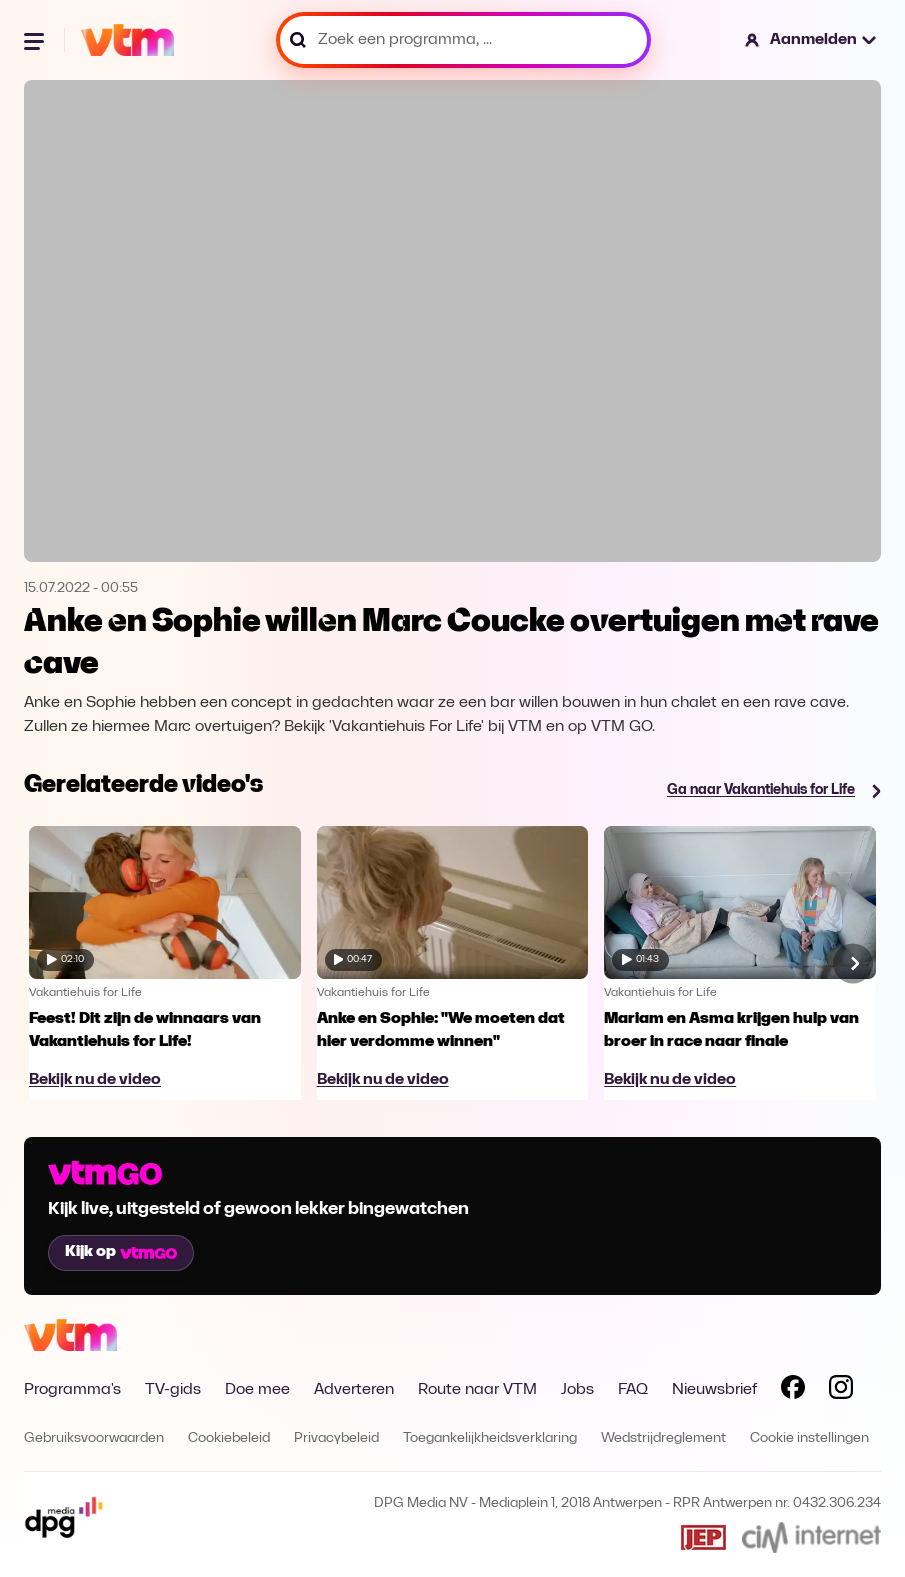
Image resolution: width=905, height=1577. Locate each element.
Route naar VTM (477, 1390)
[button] (811, 40)
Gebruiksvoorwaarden (94, 1438)
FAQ (633, 1390)
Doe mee (257, 1390)
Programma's (72, 1390)
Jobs (577, 1390)
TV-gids (173, 1390)
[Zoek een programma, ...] (463, 40)
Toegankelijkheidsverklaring (490, 1438)
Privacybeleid (336, 1438)
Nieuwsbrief (714, 1390)
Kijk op (121, 1252)
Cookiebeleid (229, 1438)
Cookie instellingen (809, 1438)
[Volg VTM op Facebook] (793, 1391)
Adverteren (354, 1390)
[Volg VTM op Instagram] (841, 1391)
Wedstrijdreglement (663, 1438)
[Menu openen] (36, 40)
